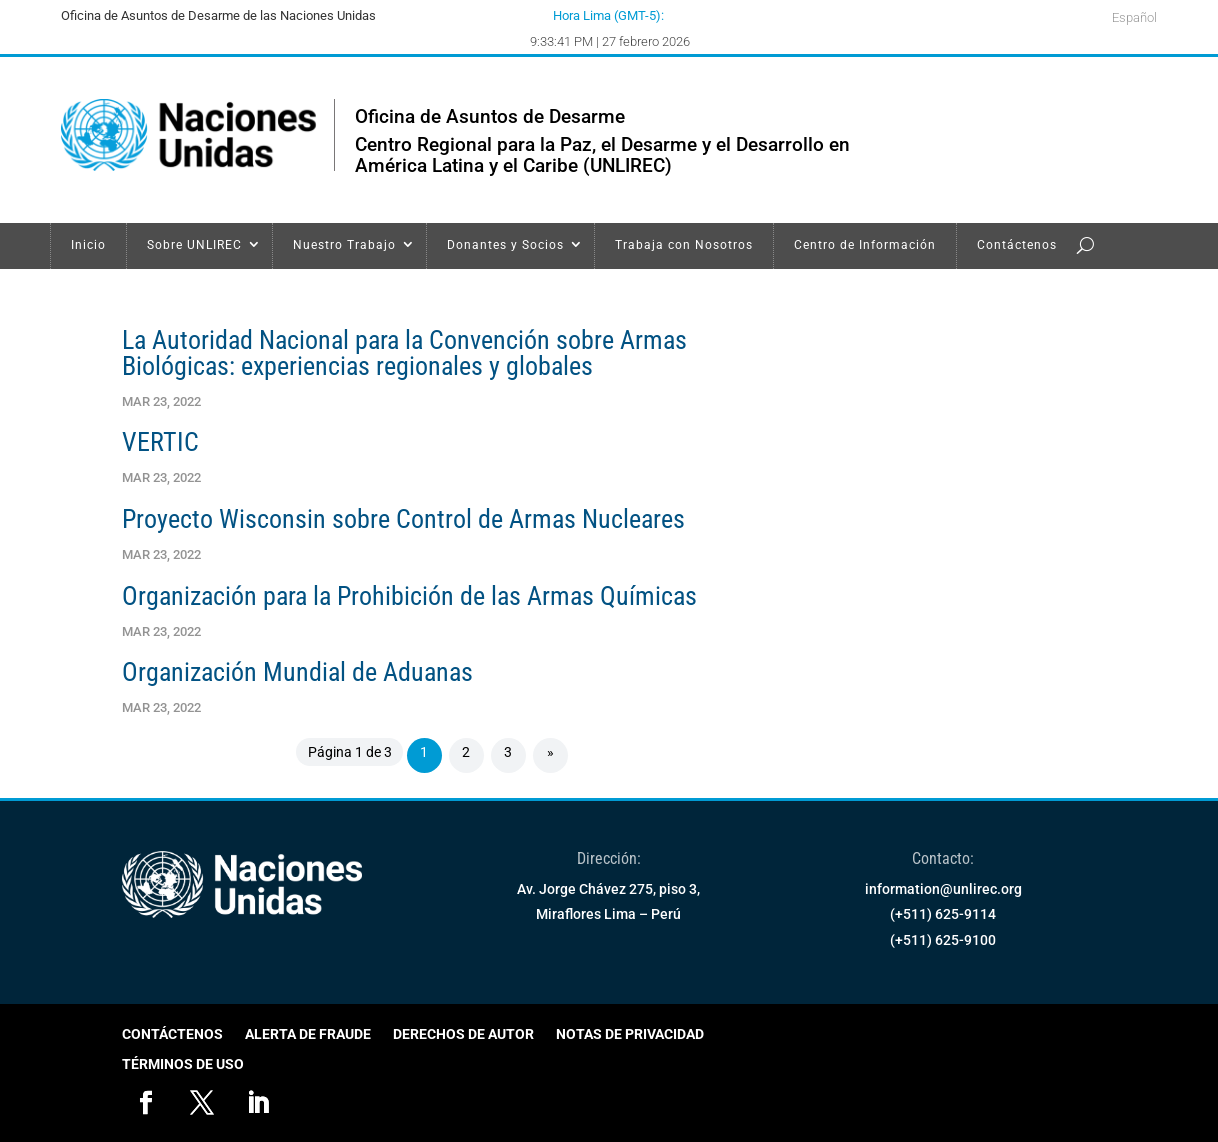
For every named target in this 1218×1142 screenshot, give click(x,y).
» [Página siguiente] (550, 752)
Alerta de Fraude (308, 1034)
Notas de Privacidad (630, 1034)
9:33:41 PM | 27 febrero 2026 (610, 41)
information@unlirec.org (943, 889)
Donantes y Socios (505, 245)
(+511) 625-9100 (943, 940)
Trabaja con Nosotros (684, 245)
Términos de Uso (183, 1064)
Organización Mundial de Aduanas (297, 672)
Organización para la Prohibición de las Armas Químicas (409, 596)
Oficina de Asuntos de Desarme (490, 116)
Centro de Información (865, 245)
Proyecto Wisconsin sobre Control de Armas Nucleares (403, 519)
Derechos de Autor (463, 1034)
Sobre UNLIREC (194, 245)
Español (1134, 18)
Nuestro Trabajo (344, 245)
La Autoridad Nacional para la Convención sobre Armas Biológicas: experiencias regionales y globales (404, 353)
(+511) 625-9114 (943, 914)
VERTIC (160, 442)
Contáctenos (1017, 245)
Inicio (88, 245)
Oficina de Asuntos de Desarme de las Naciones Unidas (218, 15)
